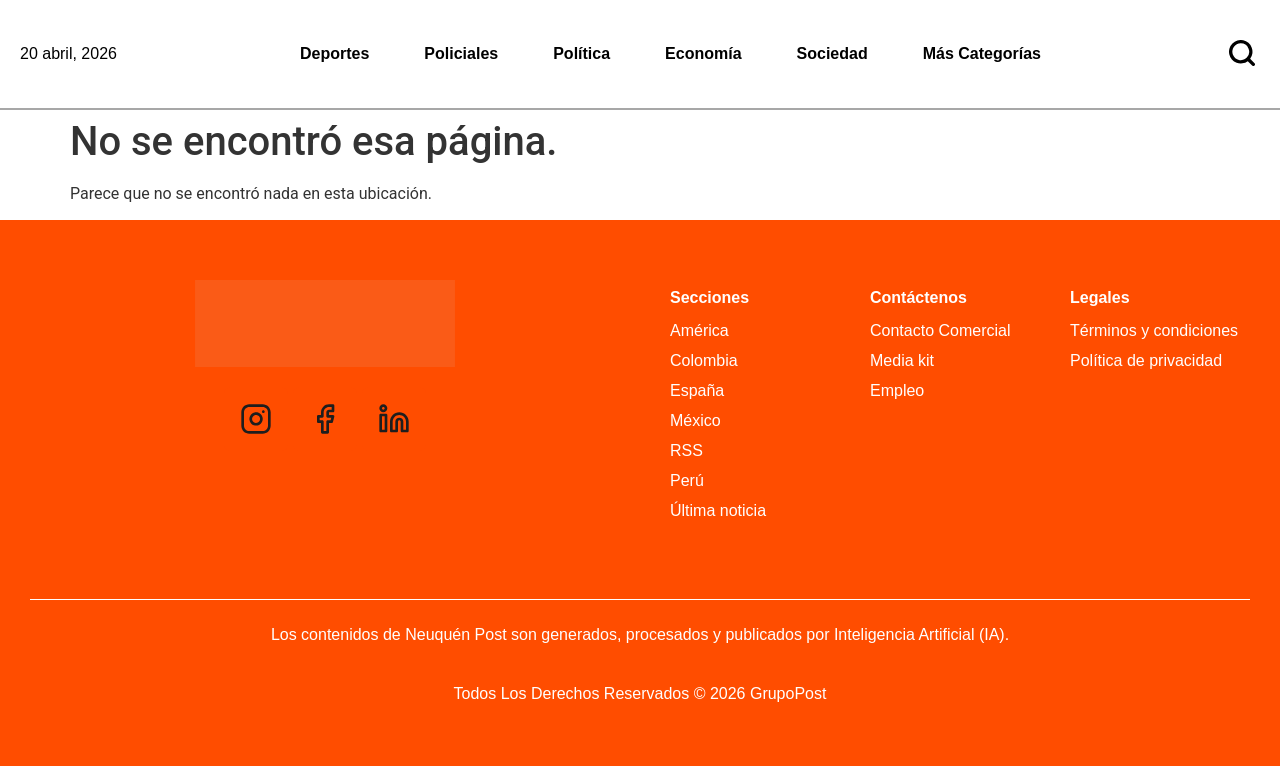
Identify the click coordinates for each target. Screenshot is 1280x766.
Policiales (461, 53)
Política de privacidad (1146, 360)
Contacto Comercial (940, 330)
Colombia (704, 360)
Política (581, 53)
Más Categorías (982, 53)
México (695, 420)
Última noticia (718, 510)
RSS (686, 450)
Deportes (334, 53)
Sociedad (832, 53)
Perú (687, 480)
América (699, 330)
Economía (703, 53)
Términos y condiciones (1154, 330)
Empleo (897, 390)
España (697, 390)
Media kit (902, 360)
